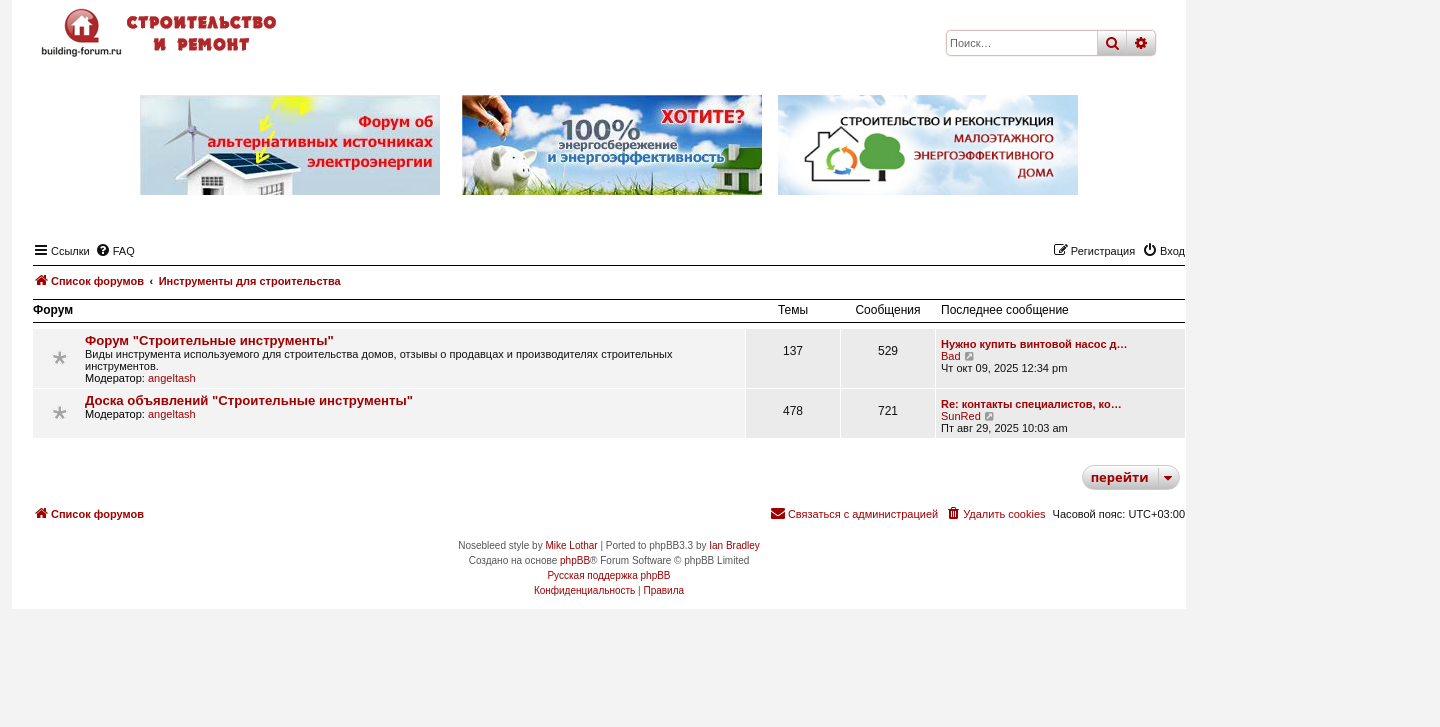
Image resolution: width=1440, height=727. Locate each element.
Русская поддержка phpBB (608, 575)
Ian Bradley (734, 545)
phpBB (575, 560)
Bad (951, 356)
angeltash (172, 378)
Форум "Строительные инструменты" (209, 340)
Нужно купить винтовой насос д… (1034, 344)
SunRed (961, 416)
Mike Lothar (571, 545)
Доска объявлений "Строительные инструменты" (249, 400)
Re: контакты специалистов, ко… (1031, 404)
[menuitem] (115, 251)
